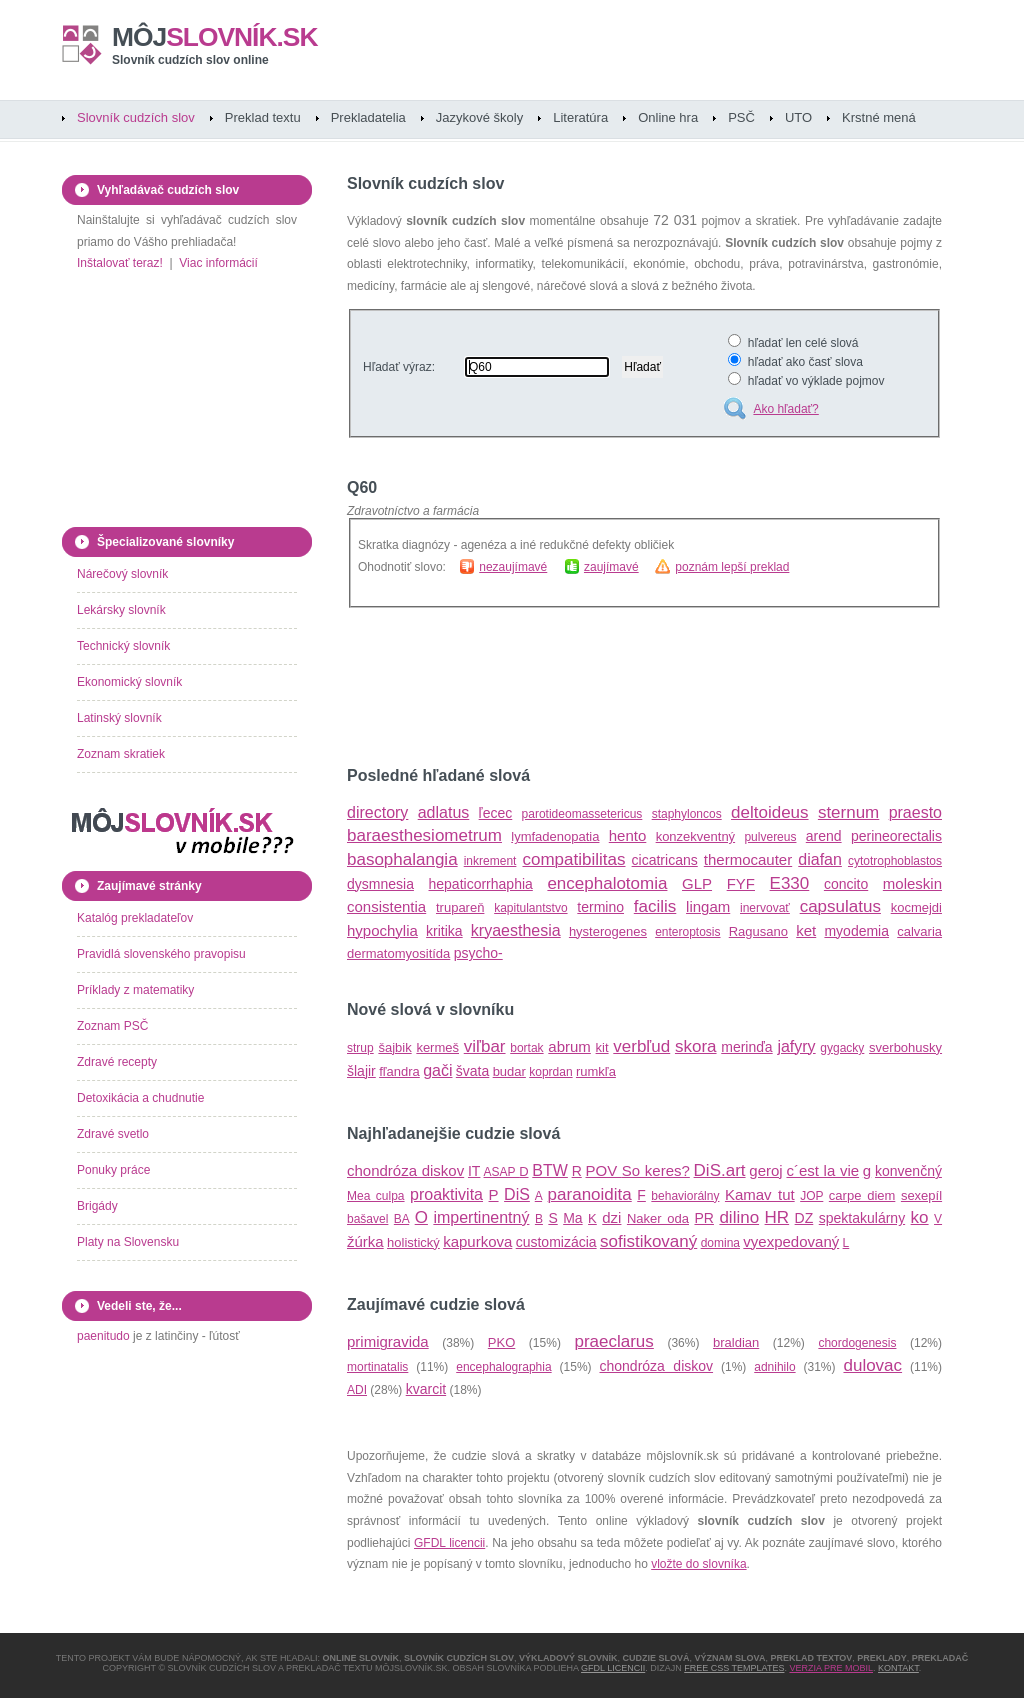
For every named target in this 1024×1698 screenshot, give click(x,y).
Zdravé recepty (117, 1062)
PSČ (741, 117)
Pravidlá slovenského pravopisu (161, 954)
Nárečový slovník (122, 574)
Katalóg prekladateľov (135, 918)
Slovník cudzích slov (136, 117)
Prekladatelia (368, 117)
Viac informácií (218, 263)
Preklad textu (263, 117)
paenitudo (103, 1336)
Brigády (97, 1206)
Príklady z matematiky (135, 990)
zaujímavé (611, 567)
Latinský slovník (119, 718)
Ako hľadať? (785, 409)
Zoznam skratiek (121, 754)
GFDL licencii (449, 1543)
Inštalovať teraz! (120, 263)
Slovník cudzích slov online (190, 60)
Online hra (668, 117)
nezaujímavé (513, 567)
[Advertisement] (581, 687)
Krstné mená (879, 117)
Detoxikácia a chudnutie (140, 1098)
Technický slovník (123, 646)
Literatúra (580, 117)
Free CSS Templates (734, 1668)
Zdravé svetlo (113, 1134)
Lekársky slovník (121, 610)
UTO (798, 117)
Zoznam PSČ (112, 1026)
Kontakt (898, 1668)
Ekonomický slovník (129, 682)
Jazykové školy (479, 117)
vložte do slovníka (698, 1564)
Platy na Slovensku (128, 1242)
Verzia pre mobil (831, 1668)
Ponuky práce (113, 1170)
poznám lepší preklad (732, 567)
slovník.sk (215, 37)
